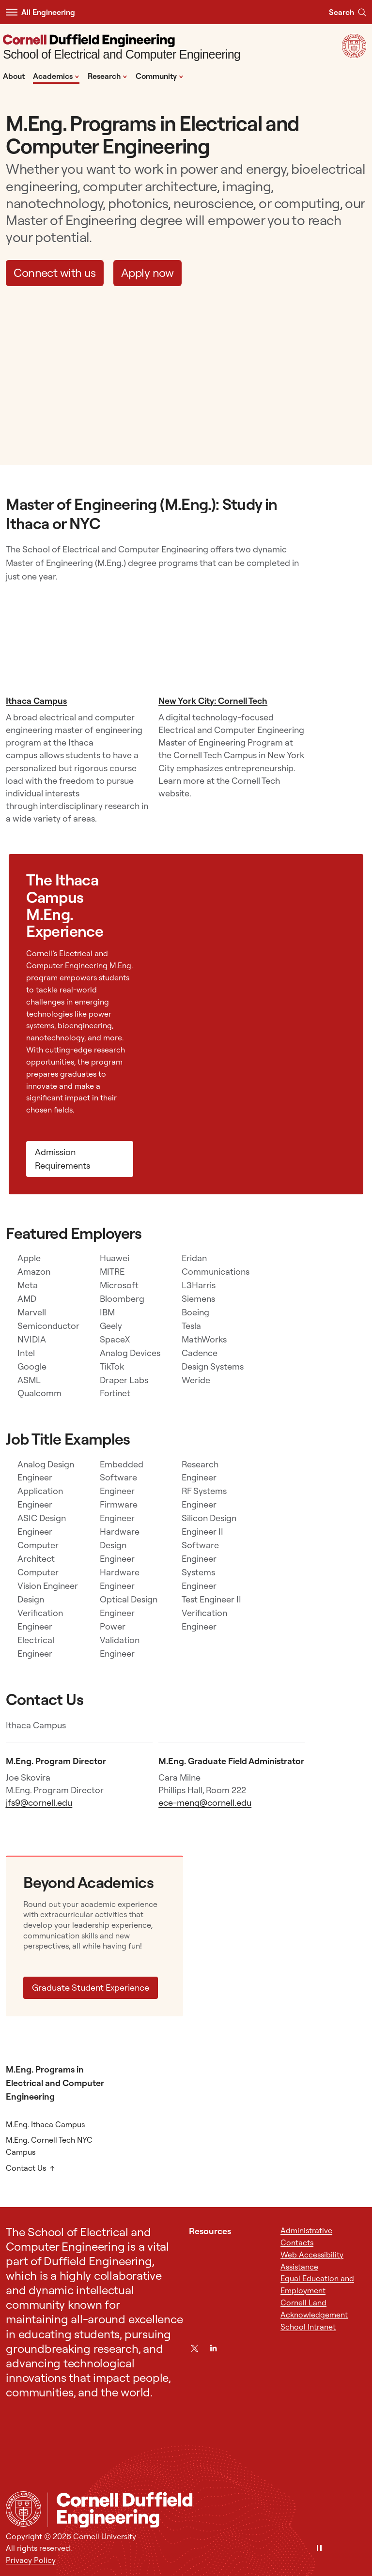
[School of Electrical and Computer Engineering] (121, 48)
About (14, 76)
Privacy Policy (31, 2560)
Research (107, 75)
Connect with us (55, 273)
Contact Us (26, 2168)
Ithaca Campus (36, 700)
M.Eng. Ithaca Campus (45, 2124)
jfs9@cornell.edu (39, 1802)
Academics (56, 75)
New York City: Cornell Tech (212, 700)
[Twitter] (194, 2348)
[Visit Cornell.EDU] (354, 55)
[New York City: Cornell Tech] (231, 642)
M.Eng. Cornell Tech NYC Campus (49, 2146)
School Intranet (308, 2327)
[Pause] (319, 2548)
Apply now (147, 273)
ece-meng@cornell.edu (204, 1802)
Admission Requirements (62, 1158)
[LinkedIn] (213, 2348)
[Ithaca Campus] (79, 642)
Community (160, 75)
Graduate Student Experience (90, 1987)
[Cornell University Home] (23, 2509)
